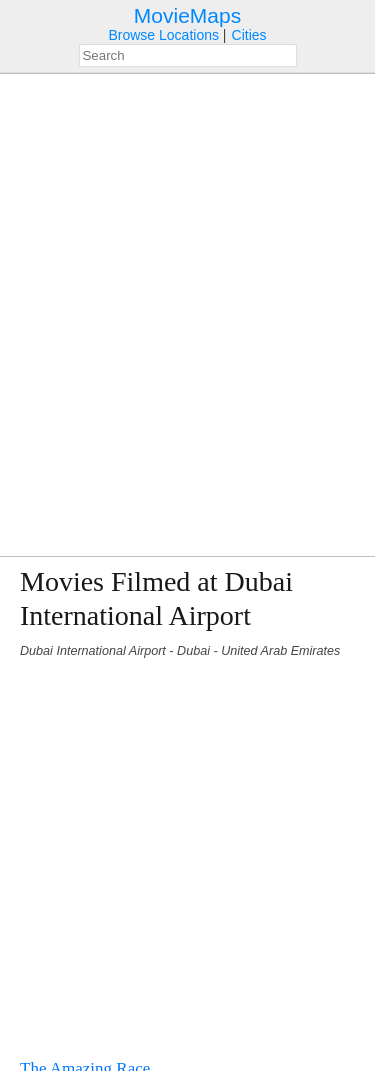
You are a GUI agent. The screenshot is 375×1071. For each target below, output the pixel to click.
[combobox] (188, 55)
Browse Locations (163, 35)
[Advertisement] (187, 849)
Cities (249, 35)
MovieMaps (187, 15)
